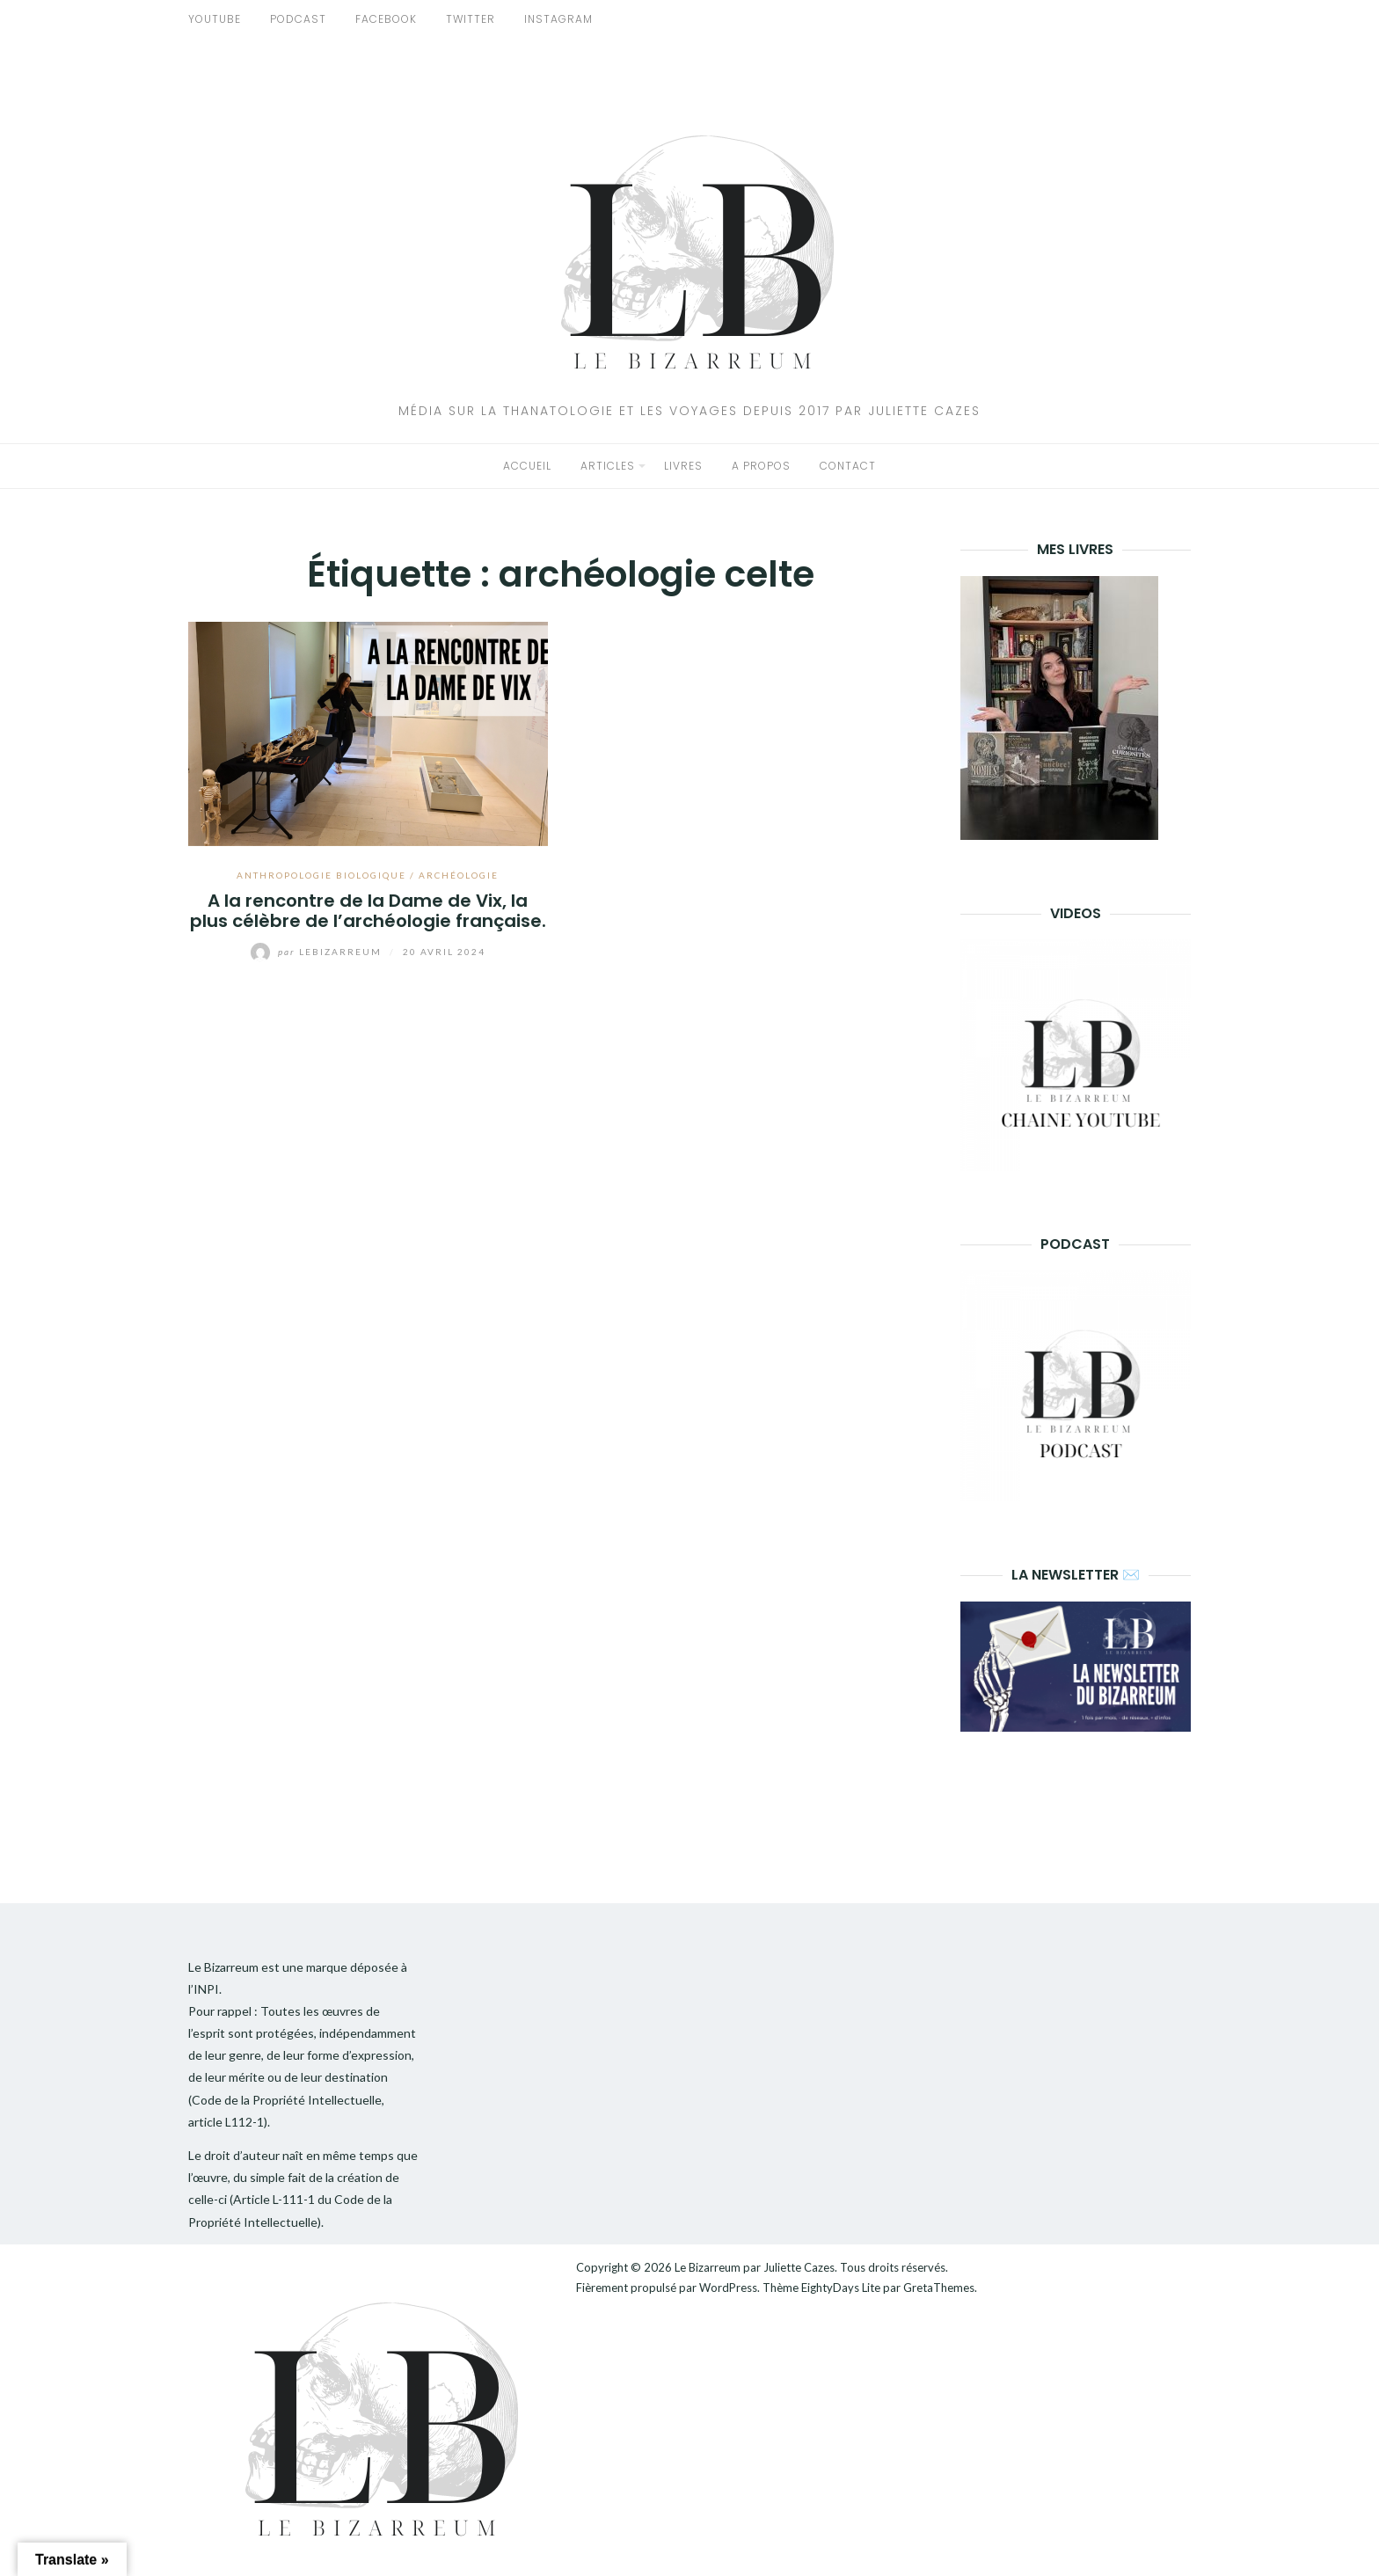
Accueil (527, 465)
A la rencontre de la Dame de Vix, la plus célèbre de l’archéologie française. (368, 910)
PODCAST (298, 18)
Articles (607, 465)
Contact (848, 465)
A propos (761, 465)
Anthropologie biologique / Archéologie (368, 875)
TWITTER (470, 18)
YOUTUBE (214, 18)
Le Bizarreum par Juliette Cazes (755, 2267)
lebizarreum (318, 951)
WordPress (728, 2287)
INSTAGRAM (558, 18)
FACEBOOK (386, 18)
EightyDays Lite (840, 2287)
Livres (683, 465)
